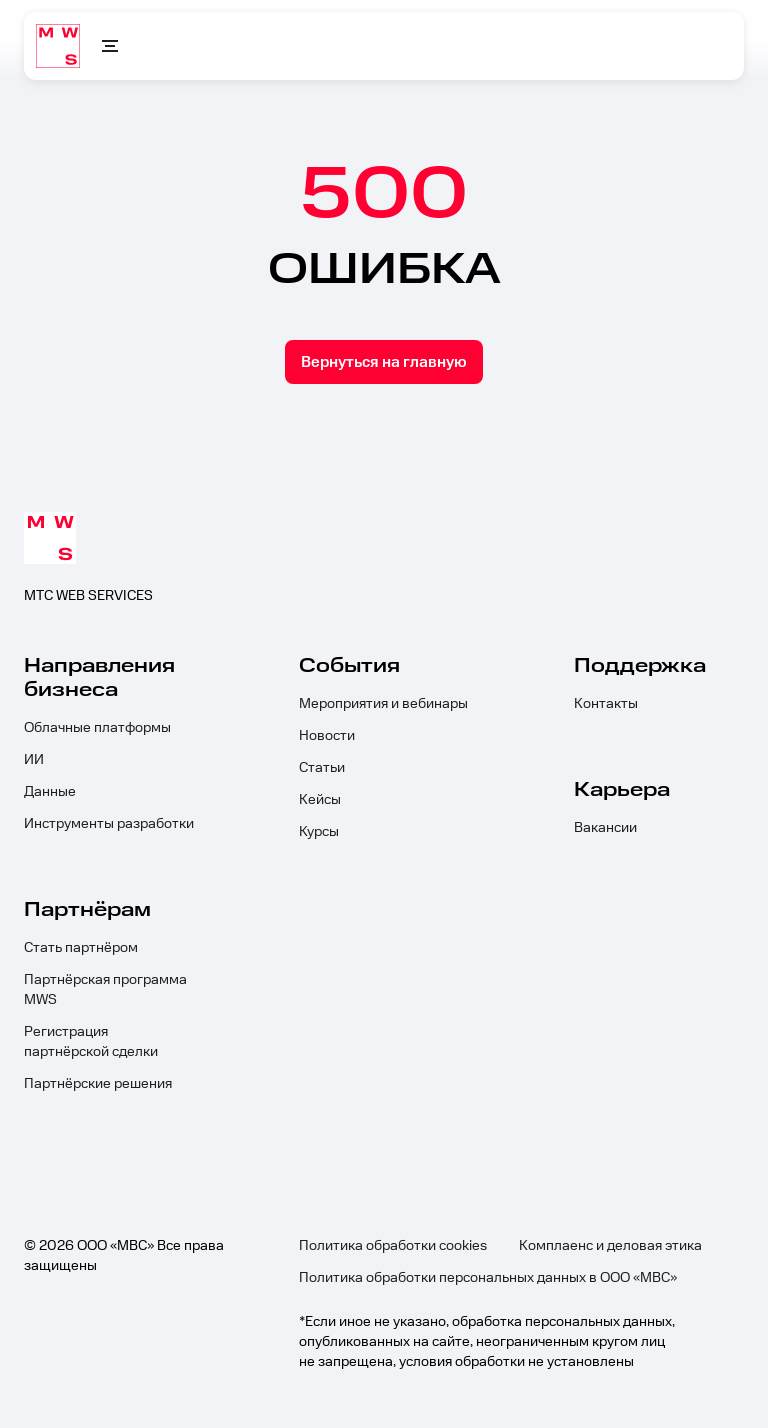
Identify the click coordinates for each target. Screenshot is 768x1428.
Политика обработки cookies (393, 1246)
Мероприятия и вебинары (383, 704)
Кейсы (320, 800)
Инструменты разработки (109, 824)
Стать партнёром (81, 948)
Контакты (606, 704)
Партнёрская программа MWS (105, 990)
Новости (327, 736)
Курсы (319, 832)
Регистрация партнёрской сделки (91, 1042)
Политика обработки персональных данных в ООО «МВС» (488, 1278)
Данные (50, 792)
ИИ (34, 760)
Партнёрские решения (98, 1084)
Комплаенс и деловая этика (610, 1246)
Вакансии (605, 828)
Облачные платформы (97, 728)
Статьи (322, 768)
